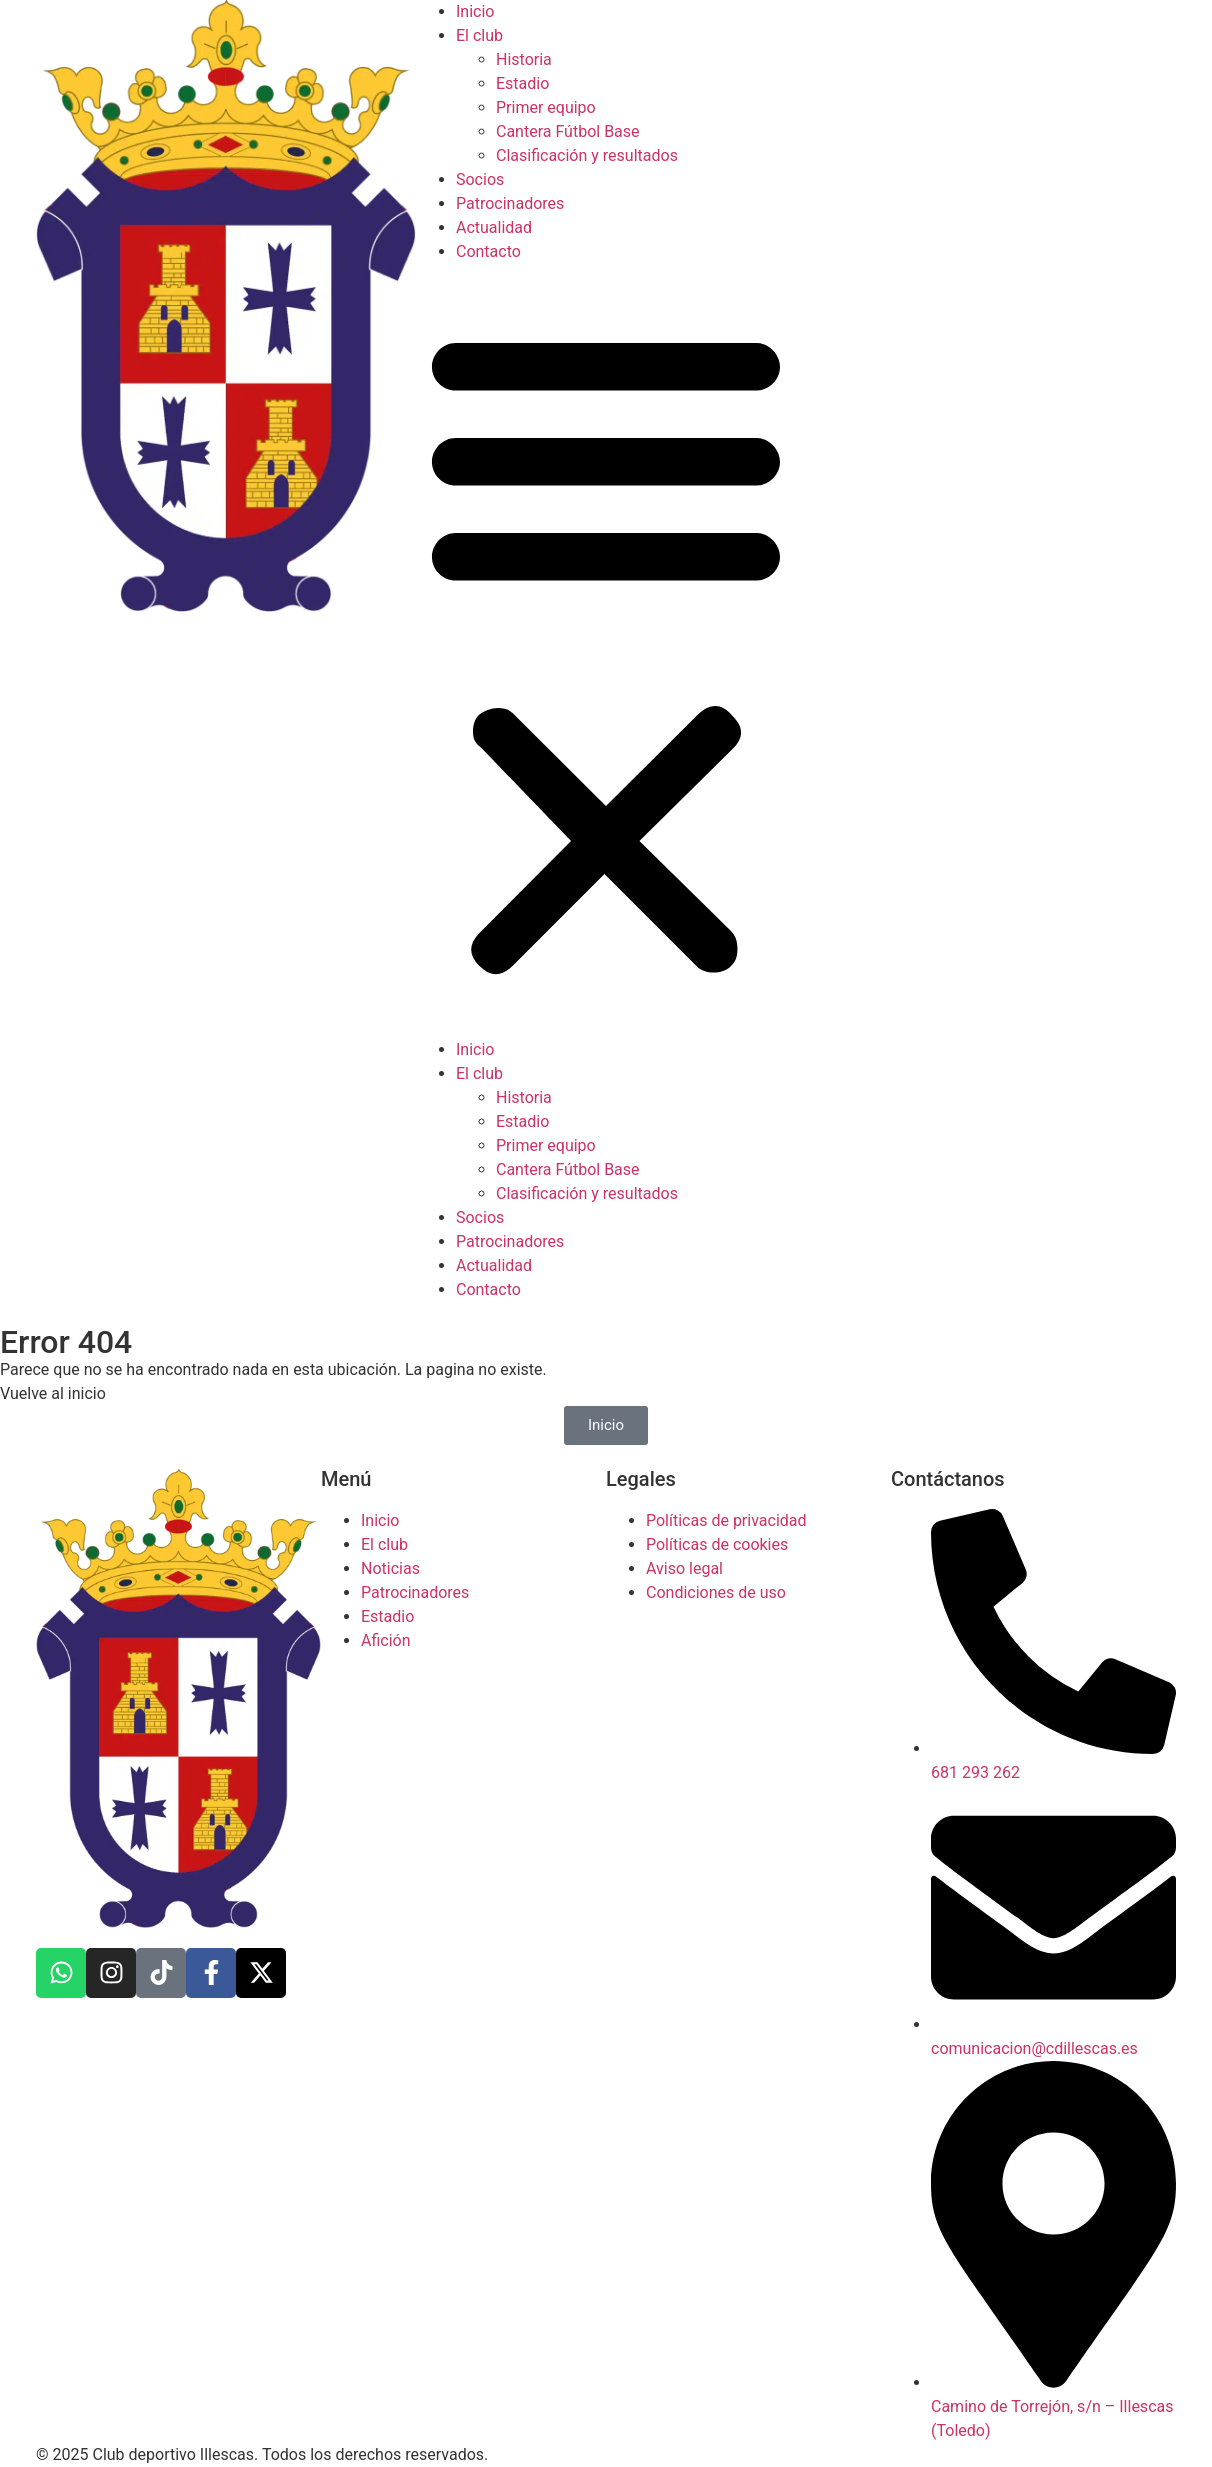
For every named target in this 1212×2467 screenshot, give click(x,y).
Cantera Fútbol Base (568, 131)
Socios (480, 179)
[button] (606, 651)
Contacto (488, 251)
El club (479, 35)
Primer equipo (546, 107)
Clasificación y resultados (587, 155)
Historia (524, 59)
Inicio (475, 11)
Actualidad (494, 227)
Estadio (522, 83)
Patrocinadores (510, 203)
